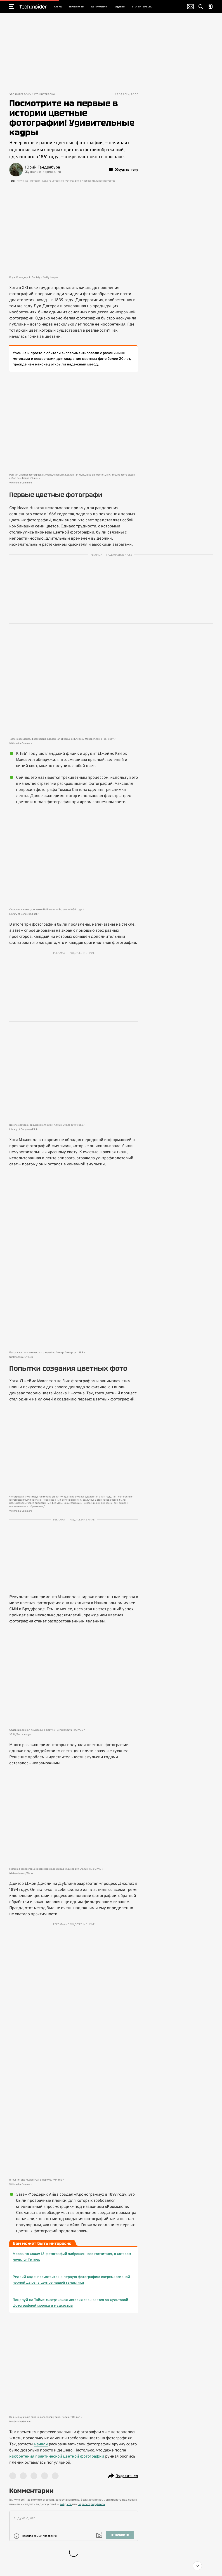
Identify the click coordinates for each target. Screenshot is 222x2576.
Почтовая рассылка (190, 6)
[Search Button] (200, 6)
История (35, 181)
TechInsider (33, 7)
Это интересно (20, 94)
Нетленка (22, 181)
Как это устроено (52, 181)
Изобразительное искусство (98, 181)
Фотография (72, 181)
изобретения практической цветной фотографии (56, 2456)
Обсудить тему (123, 170)
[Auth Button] (210, 6)
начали (41, 2444)
